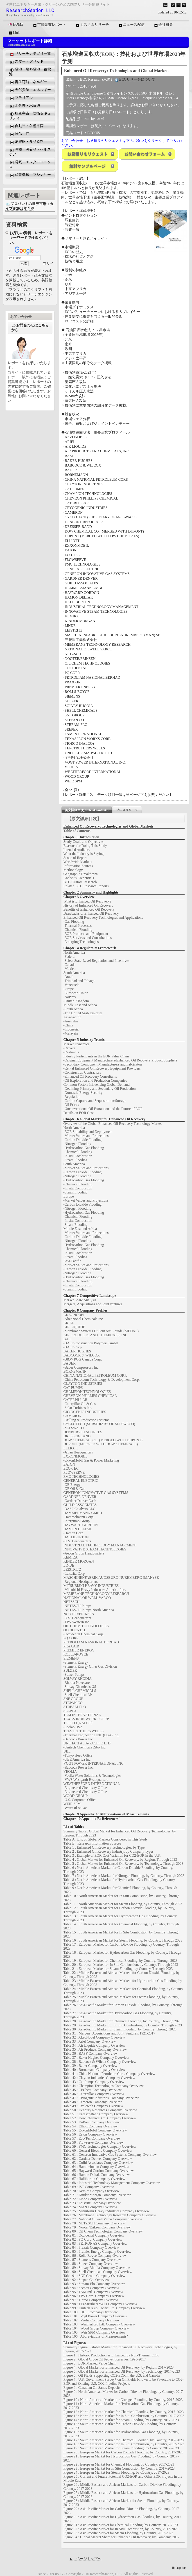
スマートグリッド (26, 61)
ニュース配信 (131, 25)
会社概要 (163, 25)
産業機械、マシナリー (30, 175)
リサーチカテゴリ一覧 (30, 54)
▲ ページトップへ (85, 2559)
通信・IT (19, 134)
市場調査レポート (49, 25)
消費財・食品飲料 (26, 142)
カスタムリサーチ (92, 25)
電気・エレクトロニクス (30, 164)
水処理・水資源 (24, 105)
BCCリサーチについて (134, 79)
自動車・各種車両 (26, 126)
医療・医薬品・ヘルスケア (30, 152)
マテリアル (21, 98)
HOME (15, 24)
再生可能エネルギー (28, 82)
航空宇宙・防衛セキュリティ (30, 115)
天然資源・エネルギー (30, 90)
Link (14, 33)
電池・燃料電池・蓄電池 (30, 71)
